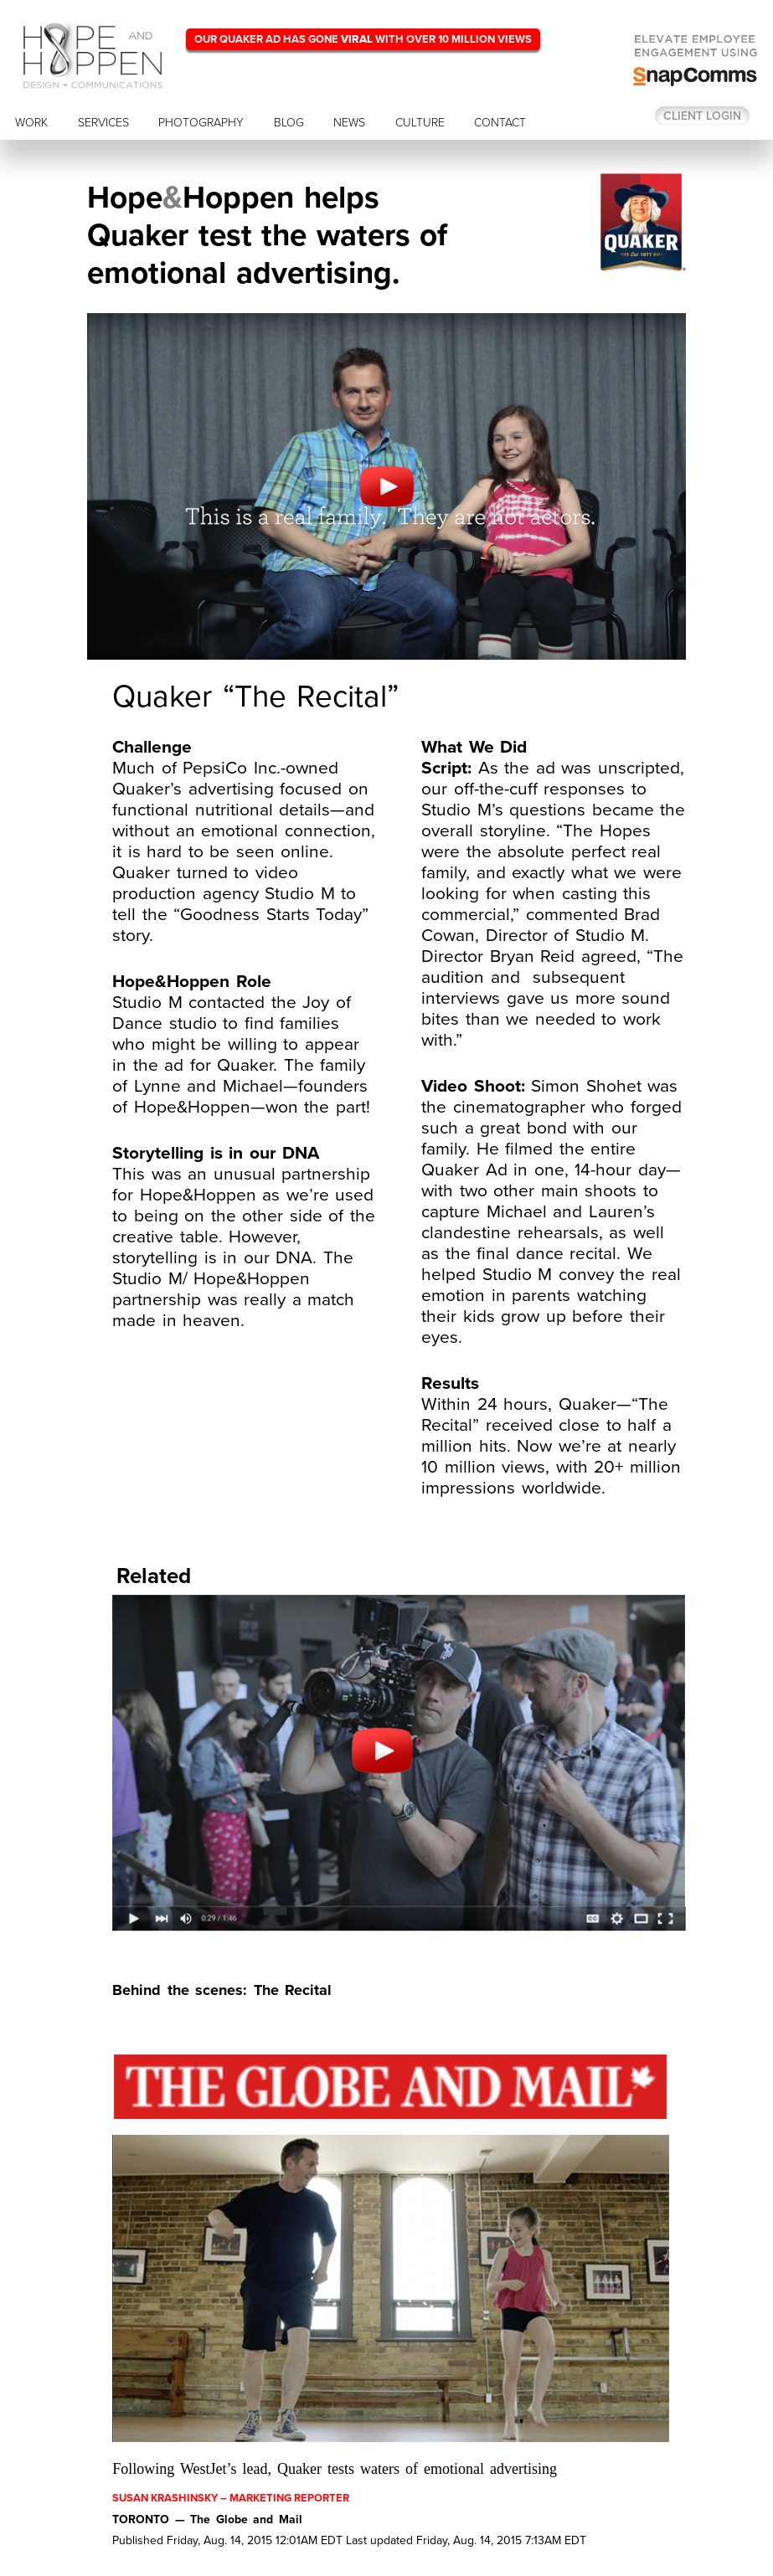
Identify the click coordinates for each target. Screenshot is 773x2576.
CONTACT (500, 123)
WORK (31, 123)
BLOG (289, 123)
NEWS (349, 123)
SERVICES (103, 123)
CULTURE (420, 123)
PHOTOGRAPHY (201, 123)
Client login (702, 116)
